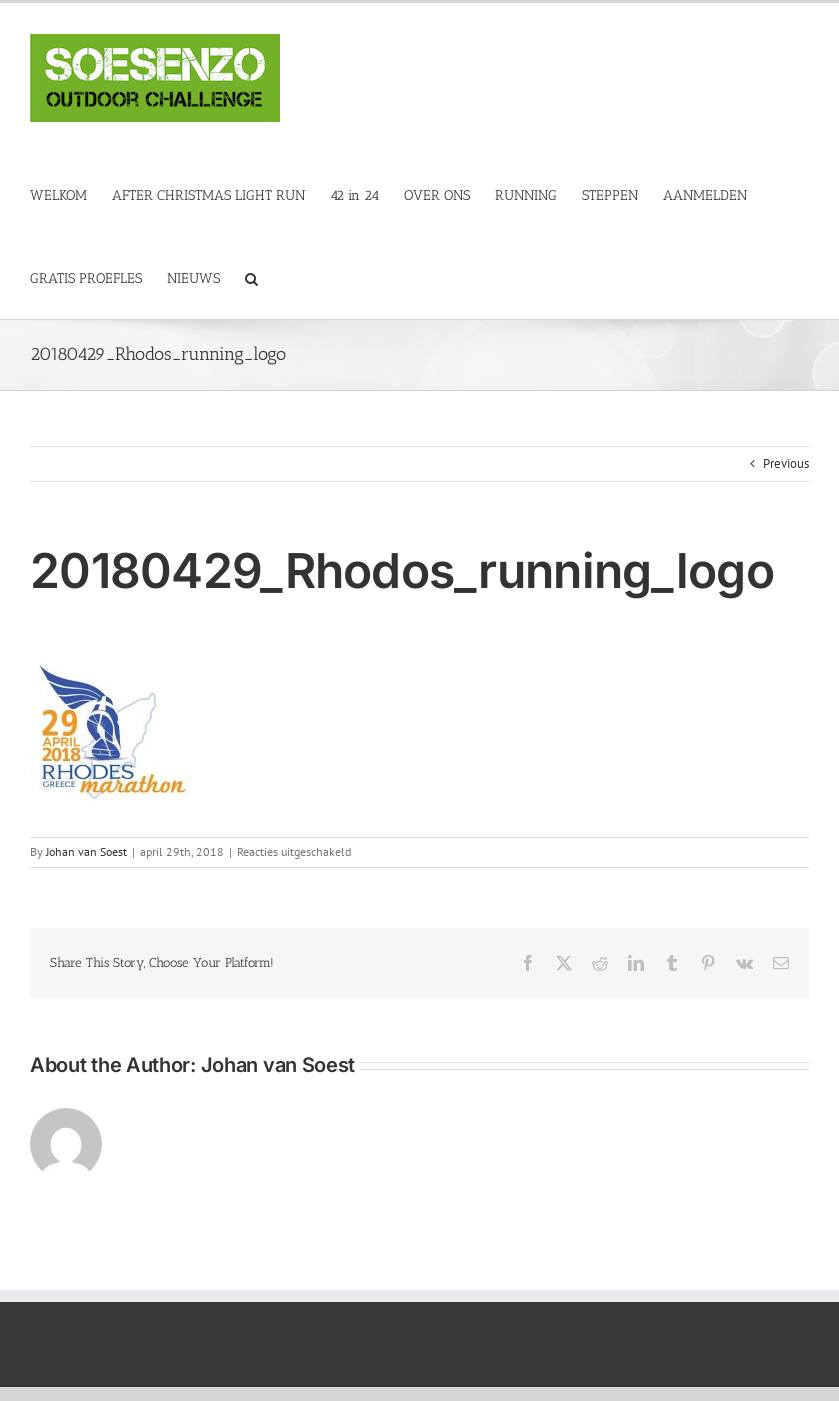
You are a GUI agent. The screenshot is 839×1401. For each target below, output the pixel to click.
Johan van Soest (86, 851)
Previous (786, 463)
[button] (251, 277)
